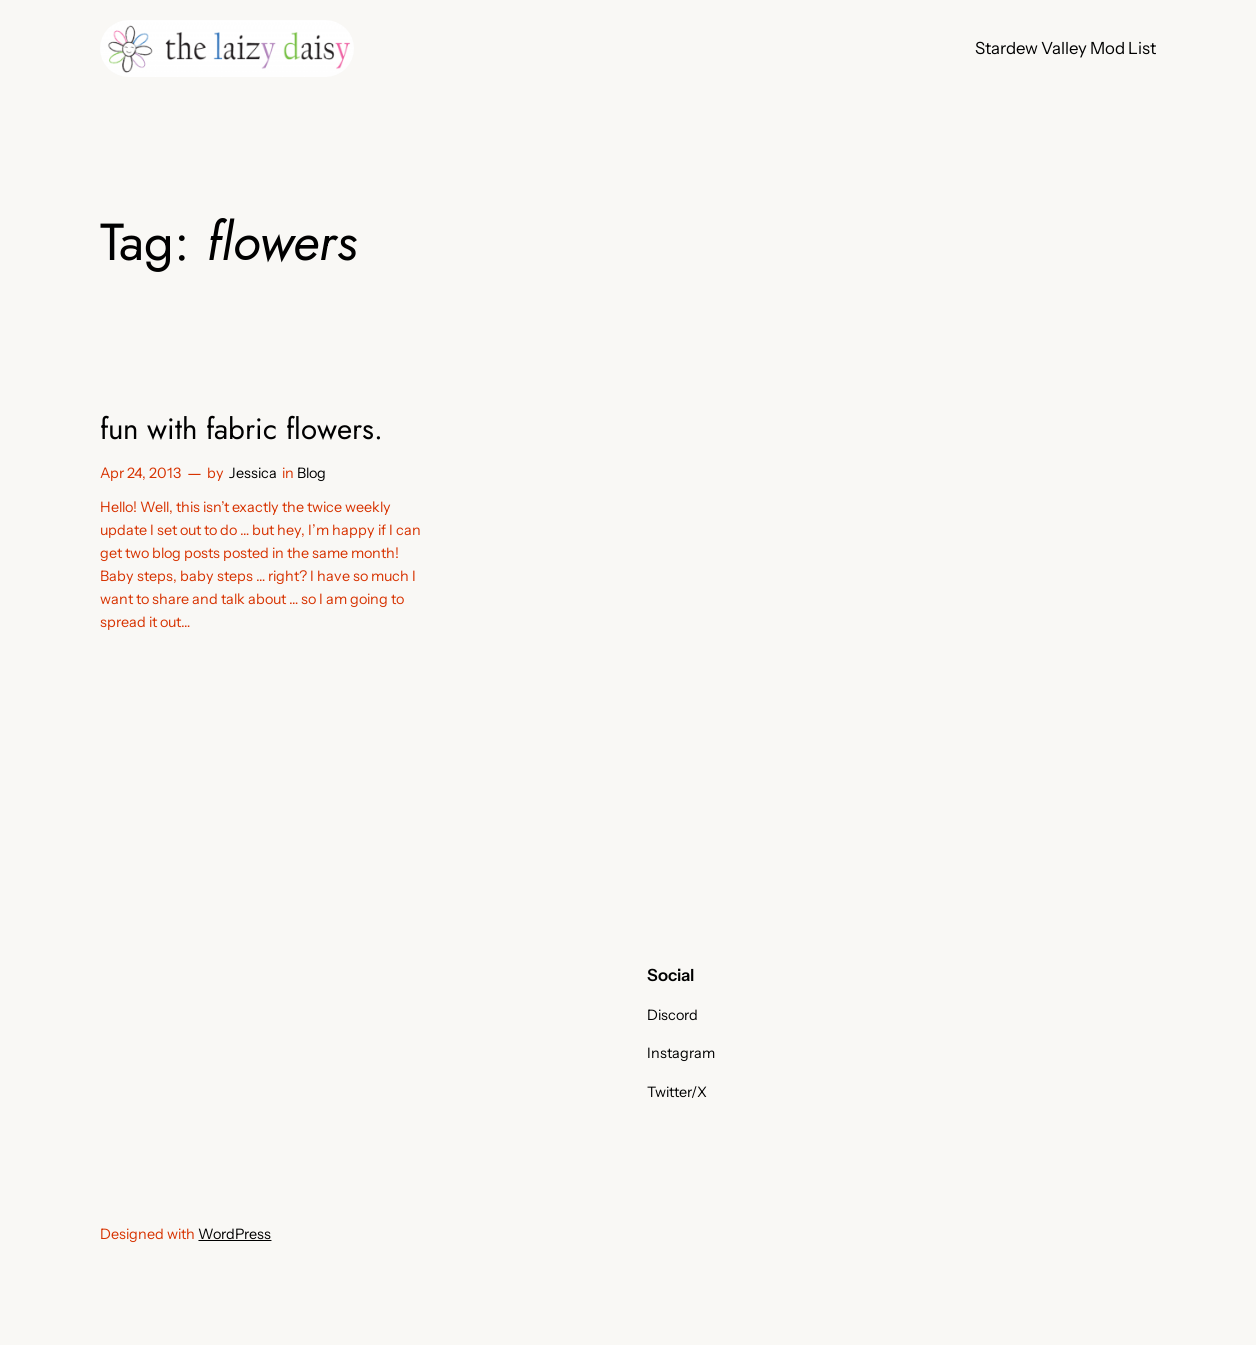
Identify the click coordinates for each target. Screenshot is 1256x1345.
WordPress (234, 1234)
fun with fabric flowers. (241, 429)
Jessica (253, 473)
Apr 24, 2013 (140, 473)
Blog (311, 473)
